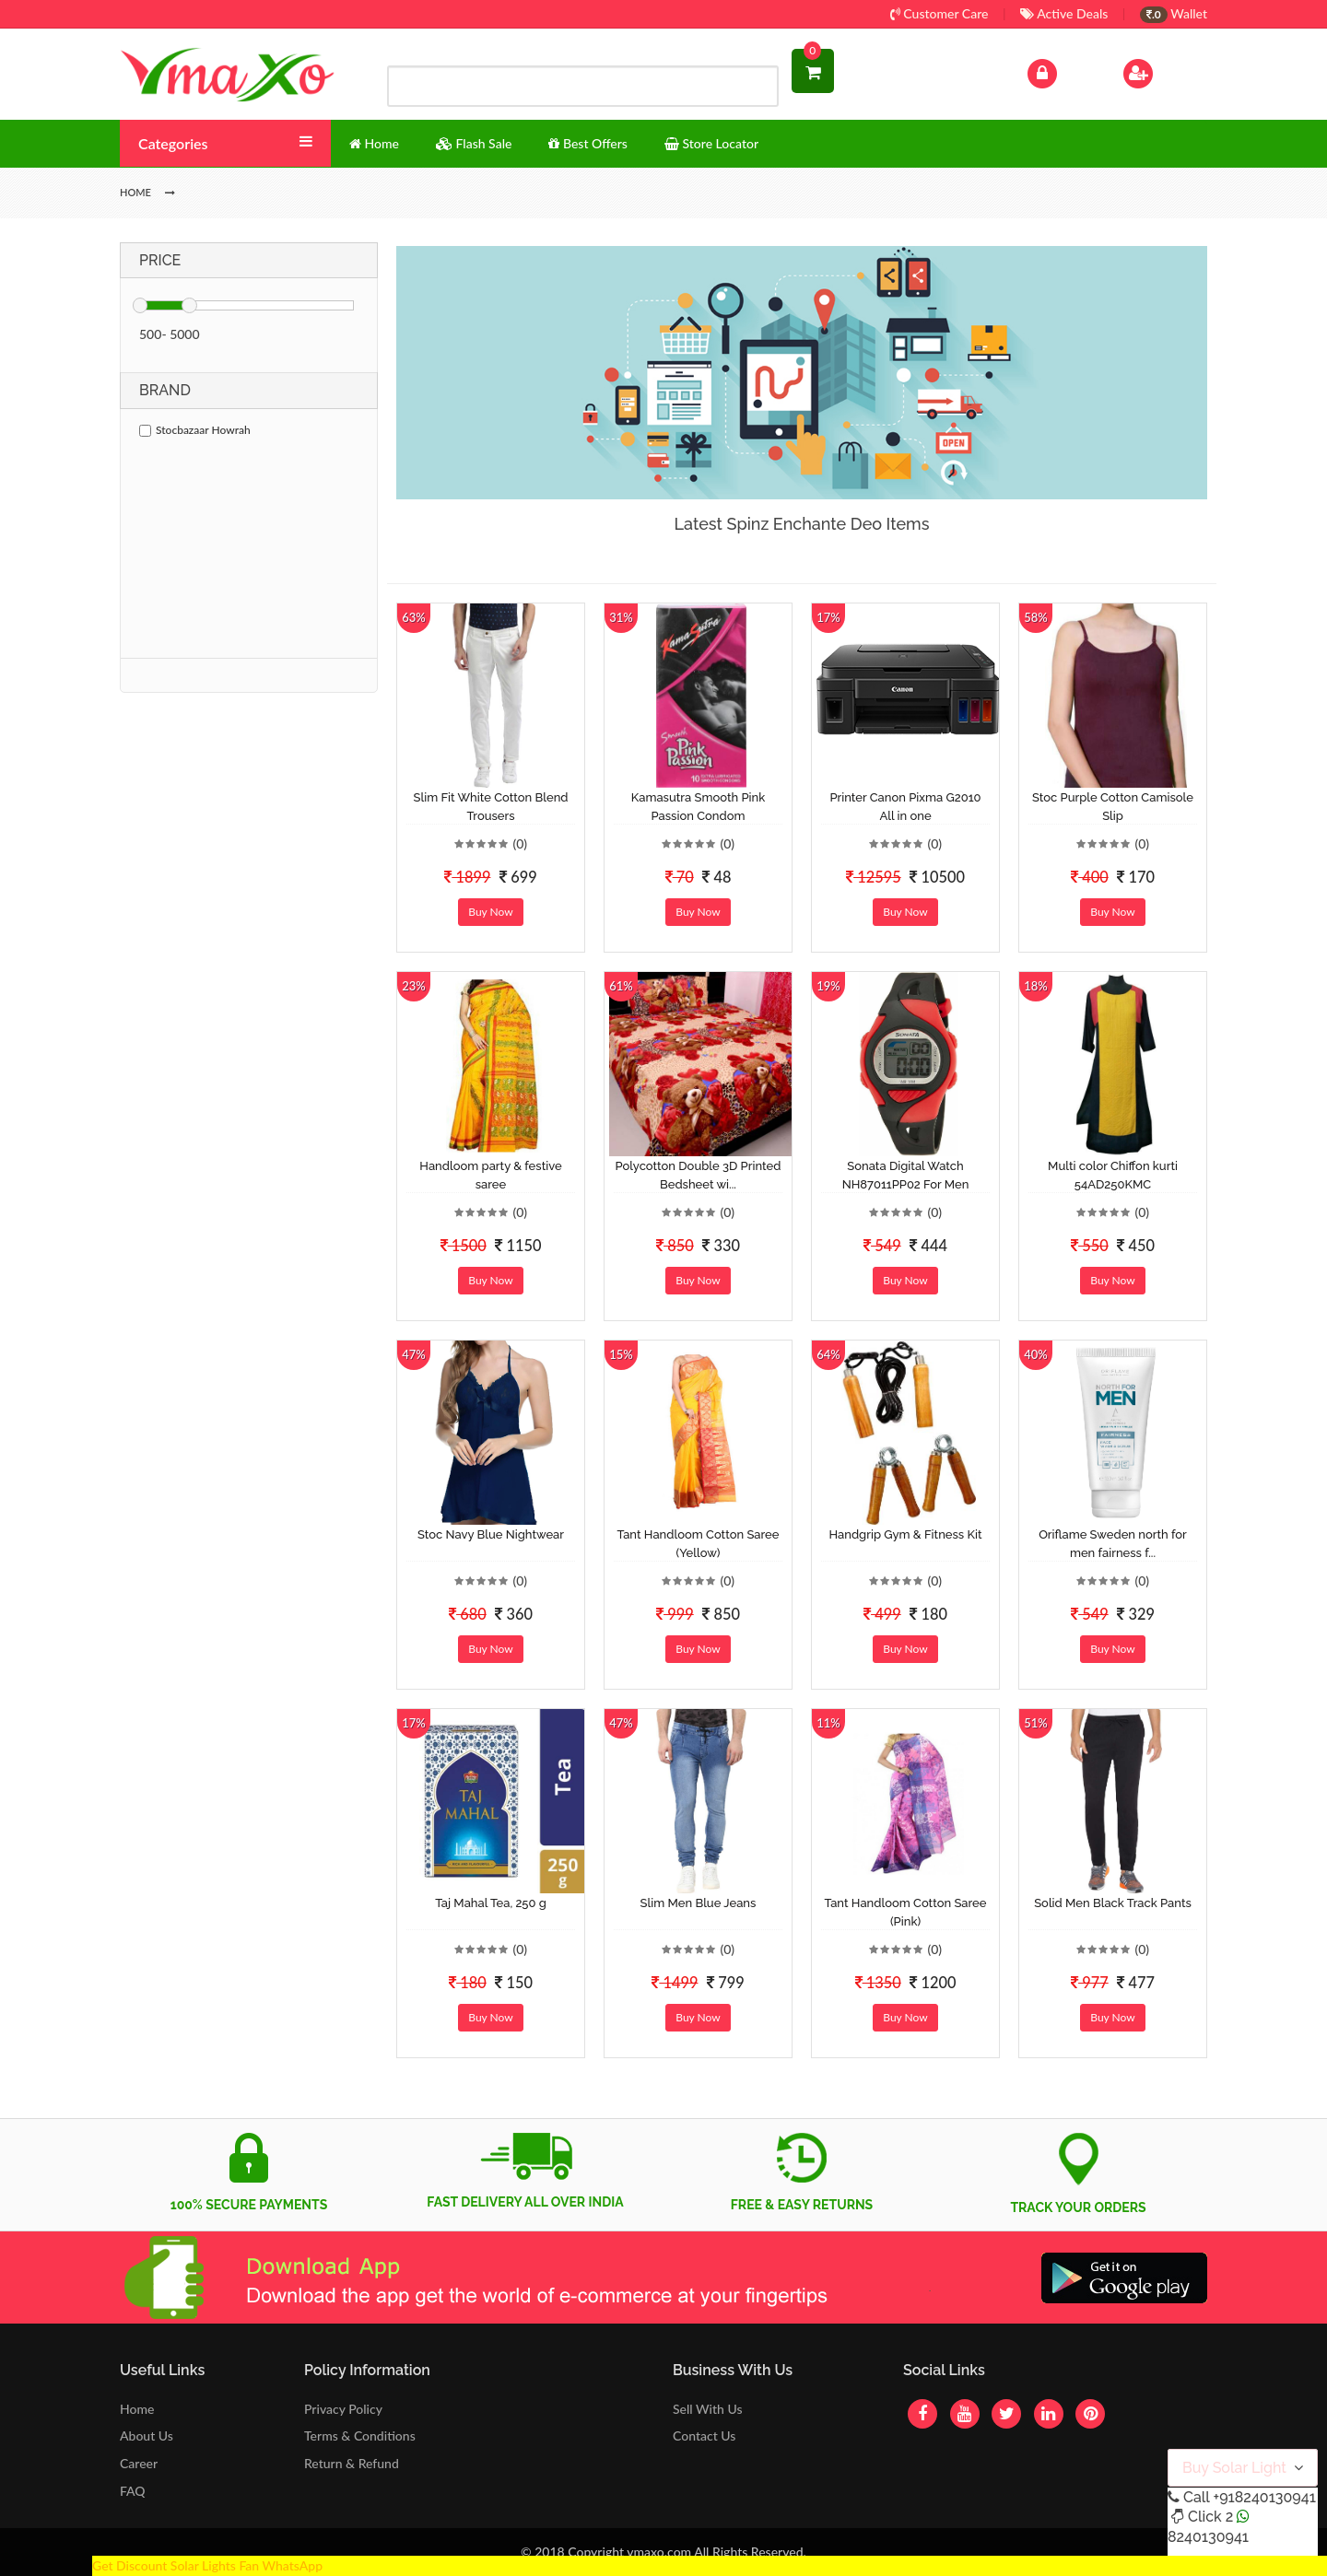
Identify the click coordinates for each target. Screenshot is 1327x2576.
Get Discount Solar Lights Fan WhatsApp (207, 2565)
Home (137, 2409)
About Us (146, 2435)
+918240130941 (1264, 2497)
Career (139, 2463)
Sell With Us (707, 2409)
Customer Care (939, 13)
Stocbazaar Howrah (195, 430)
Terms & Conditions (360, 2435)
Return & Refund (351, 2463)
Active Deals (1064, 13)
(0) (519, 843)
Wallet (1173, 13)
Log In (1062, 71)
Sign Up (1162, 71)
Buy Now (490, 912)
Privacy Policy (343, 2409)
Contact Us (704, 2435)
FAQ (133, 2491)
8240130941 (1208, 2537)
